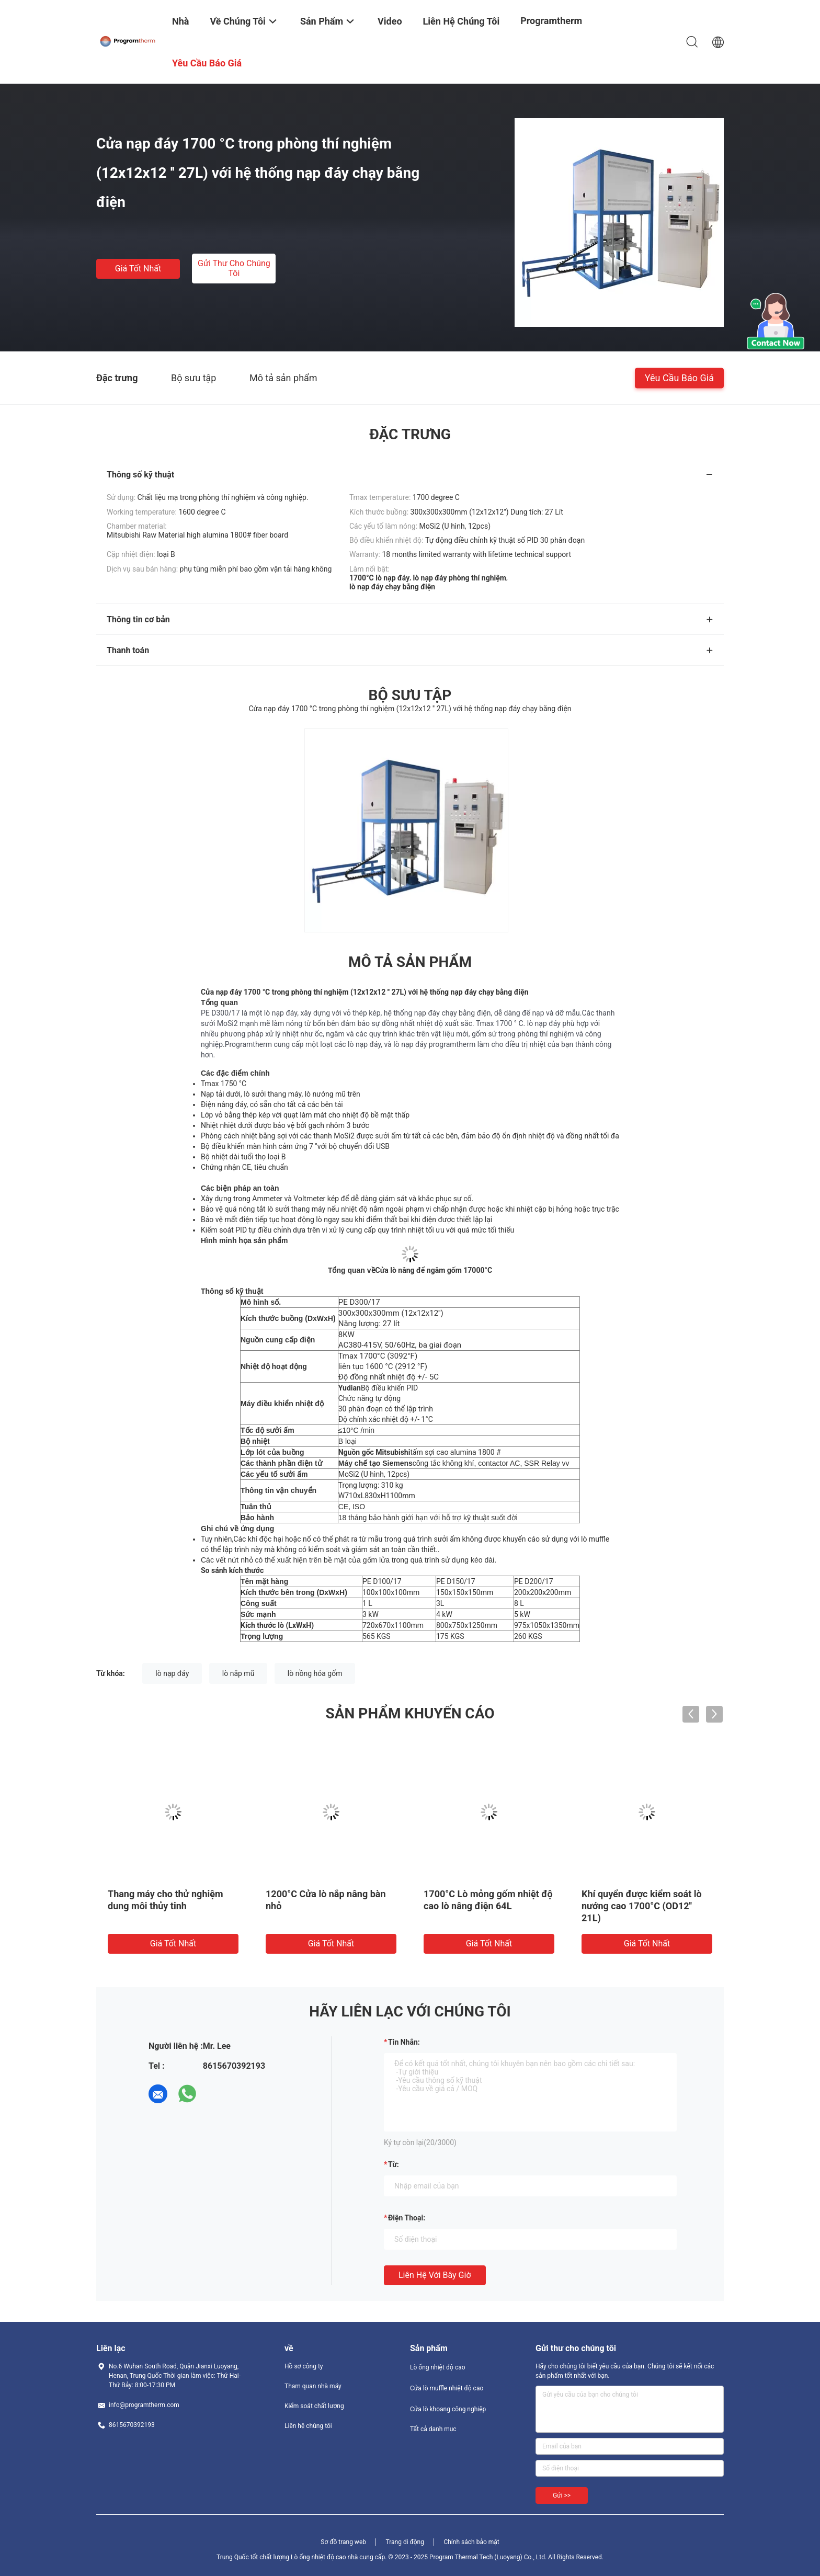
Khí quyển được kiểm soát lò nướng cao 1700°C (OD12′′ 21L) (642, 1905)
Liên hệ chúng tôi (308, 2426)
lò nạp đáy (172, 1673)
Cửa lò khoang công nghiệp (448, 2409)
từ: (393, 2164)
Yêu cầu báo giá (679, 377)
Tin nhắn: (404, 2042)
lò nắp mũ (238, 1673)
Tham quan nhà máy (312, 2386)
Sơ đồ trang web (343, 2542)
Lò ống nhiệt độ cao (437, 2367)
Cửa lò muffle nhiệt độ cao (446, 2388)
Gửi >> (562, 2495)
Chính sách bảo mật (471, 2542)
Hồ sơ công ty (303, 2366)
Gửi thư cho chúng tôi (234, 268)
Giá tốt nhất (138, 268)
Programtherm (551, 20)
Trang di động (404, 2542)
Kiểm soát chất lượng (314, 2406)
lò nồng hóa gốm (315, 1673)
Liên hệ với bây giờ (434, 2275)
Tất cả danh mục (433, 2429)
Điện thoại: (406, 2218)
